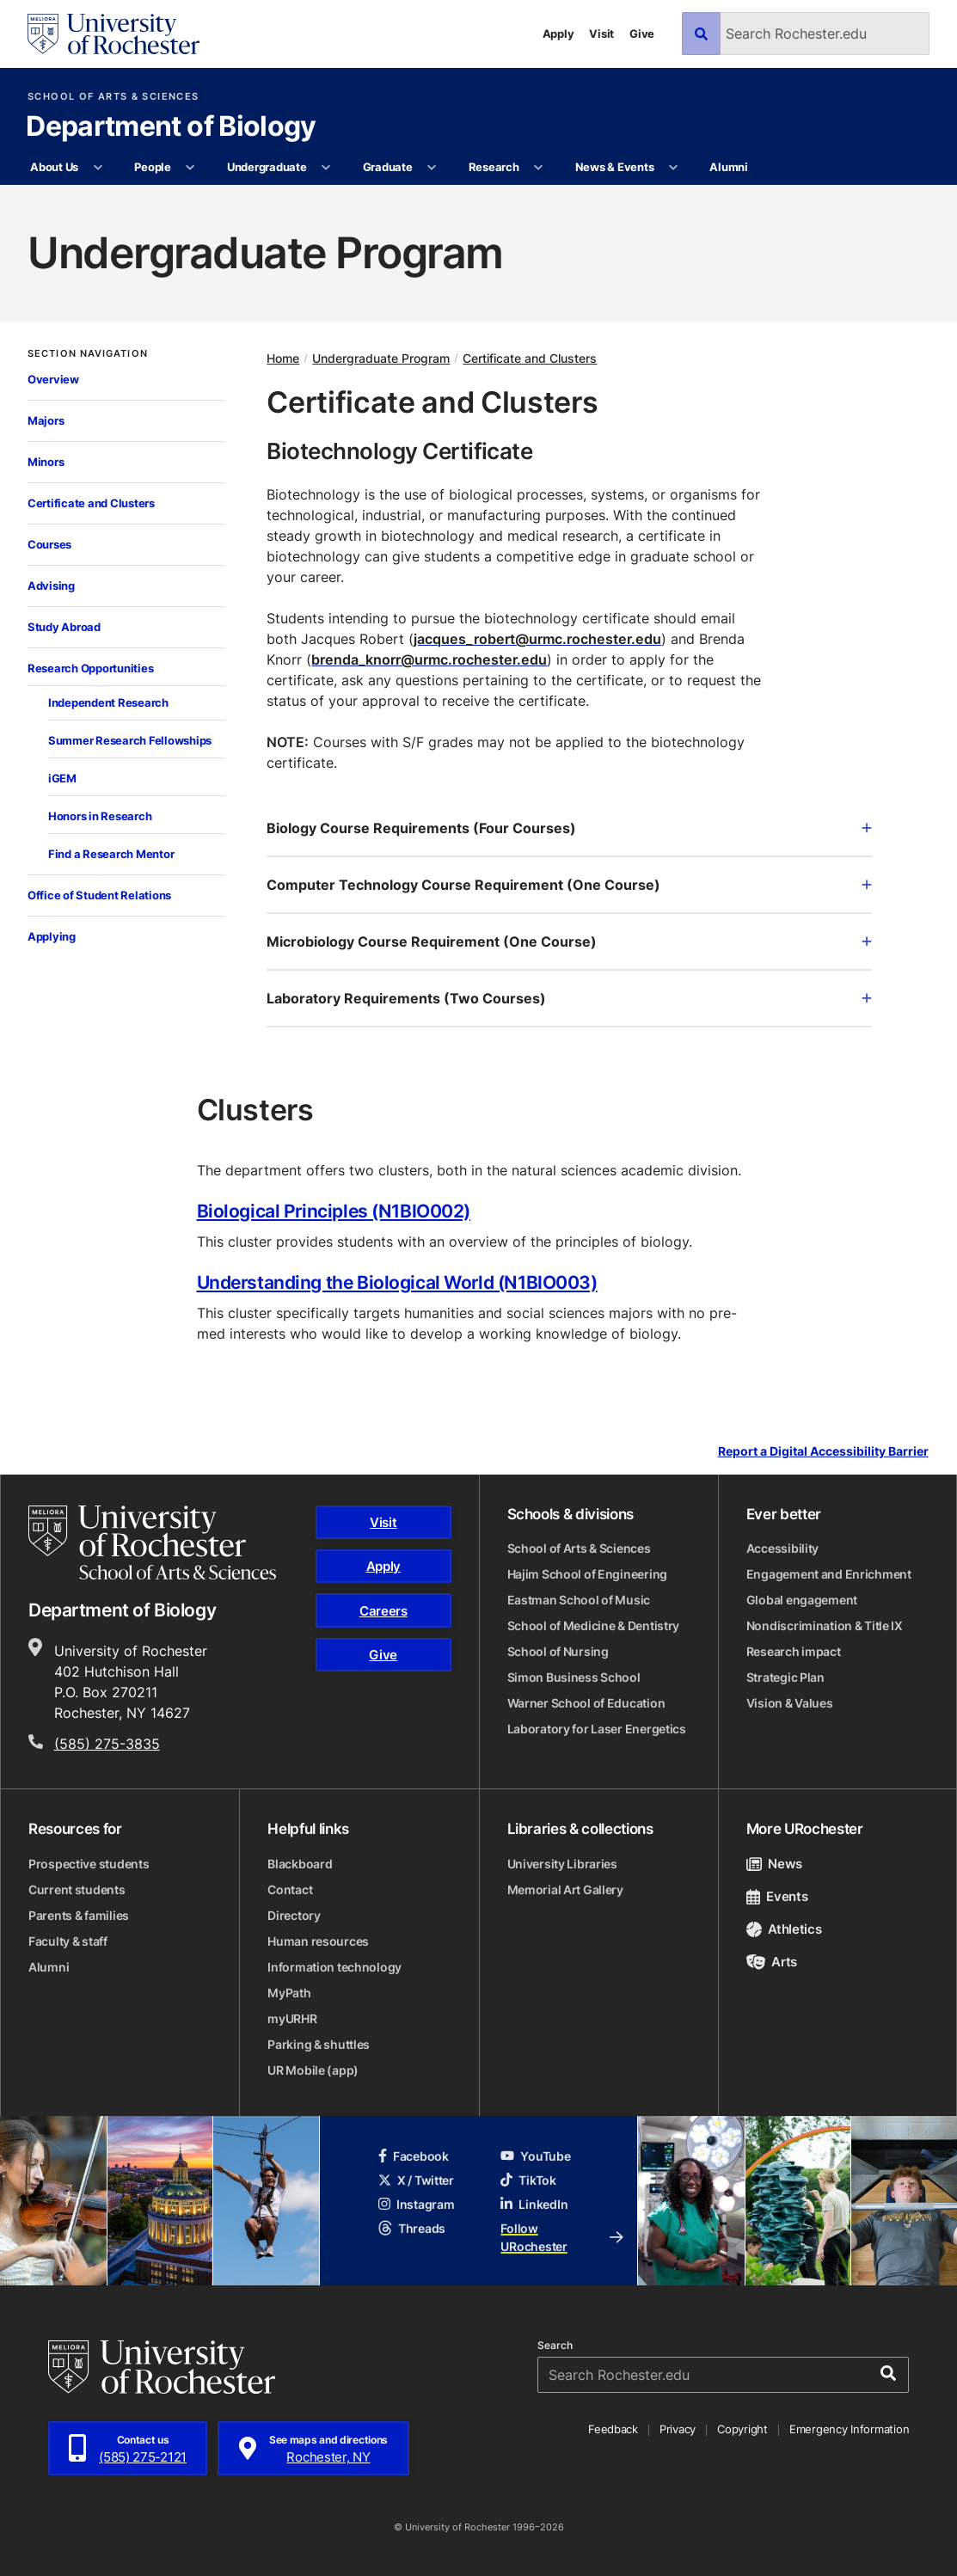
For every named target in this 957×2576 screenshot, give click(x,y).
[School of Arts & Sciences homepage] (152, 1542)
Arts (771, 1962)
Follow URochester (561, 2237)
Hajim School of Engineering (587, 1574)
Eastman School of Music (579, 1600)
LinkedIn (533, 2204)
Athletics (784, 1929)
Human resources (318, 1941)
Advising (51, 585)
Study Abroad (64, 627)
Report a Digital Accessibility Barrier (823, 1451)
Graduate (388, 167)
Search (555, 2345)
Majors (46, 420)
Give (641, 33)
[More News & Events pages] (673, 167)
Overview (53, 379)
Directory (293, 1915)
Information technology (334, 1967)
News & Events (614, 167)
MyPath (288, 1992)
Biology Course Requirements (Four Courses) (569, 828)
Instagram (416, 2204)
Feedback (613, 2429)
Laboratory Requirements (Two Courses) (569, 998)
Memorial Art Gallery (565, 1889)
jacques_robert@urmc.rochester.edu (537, 638)
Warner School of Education (586, 1703)
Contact (289, 1889)
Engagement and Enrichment (828, 1574)
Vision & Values (789, 1703)
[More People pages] (190, 167)
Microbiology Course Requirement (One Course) (569, 941)
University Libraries (562, 1863)
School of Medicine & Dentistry (593, 1625)
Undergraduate (267, 167)
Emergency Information (849, 2429)
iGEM (62, 778)
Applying (52, 936)
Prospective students (88, 1863)
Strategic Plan (785, 1677)
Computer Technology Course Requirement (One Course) (569, 884)
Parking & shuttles (318, 2044)
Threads (411, 2228)
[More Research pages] (539, 167)
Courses (49, 544)
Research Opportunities (90, 668)
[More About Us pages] (97, 167)
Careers (383, 1611)
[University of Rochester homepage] (113, 34)
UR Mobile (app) (313, 2070)
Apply (558, 33)
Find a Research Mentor (111, 854)
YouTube (535, 2156)
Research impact (793, 1651)
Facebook (413, 2156)
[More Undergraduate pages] (326, 167)
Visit (601, 33)
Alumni (728, 167)
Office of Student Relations (99, 895)
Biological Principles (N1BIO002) (334, 1211)
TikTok (527, 2180)
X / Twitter (416, 2180)
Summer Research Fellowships (130, 740)
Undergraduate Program (381, 358)
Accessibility (782, 1548)
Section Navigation (88, 354)
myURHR (291, 2018)
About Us (54, 167)
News (774, 1864)
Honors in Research (99, 816)
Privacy (677, 2429)
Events (777, 1896)
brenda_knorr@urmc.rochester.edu (429, 659)
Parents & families (78, 1915)
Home (283, 358)
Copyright (742, 2429)
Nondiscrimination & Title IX (824, 1625)
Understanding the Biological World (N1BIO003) (397, 1282)
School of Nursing (558, 1651)
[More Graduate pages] (432, 167)
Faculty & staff (67, 1941)
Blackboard (299, 1863)
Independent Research (108, 702)
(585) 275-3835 (107, 1743)
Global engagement (801, 1600)
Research (494, 167)
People (152, 167)
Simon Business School (574, 1677)
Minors (46, 461)
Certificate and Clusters (91, 503)
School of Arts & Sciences (113, 96)
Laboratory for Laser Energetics (596, 1728)
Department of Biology (171, 127)
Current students (77, 1889)
